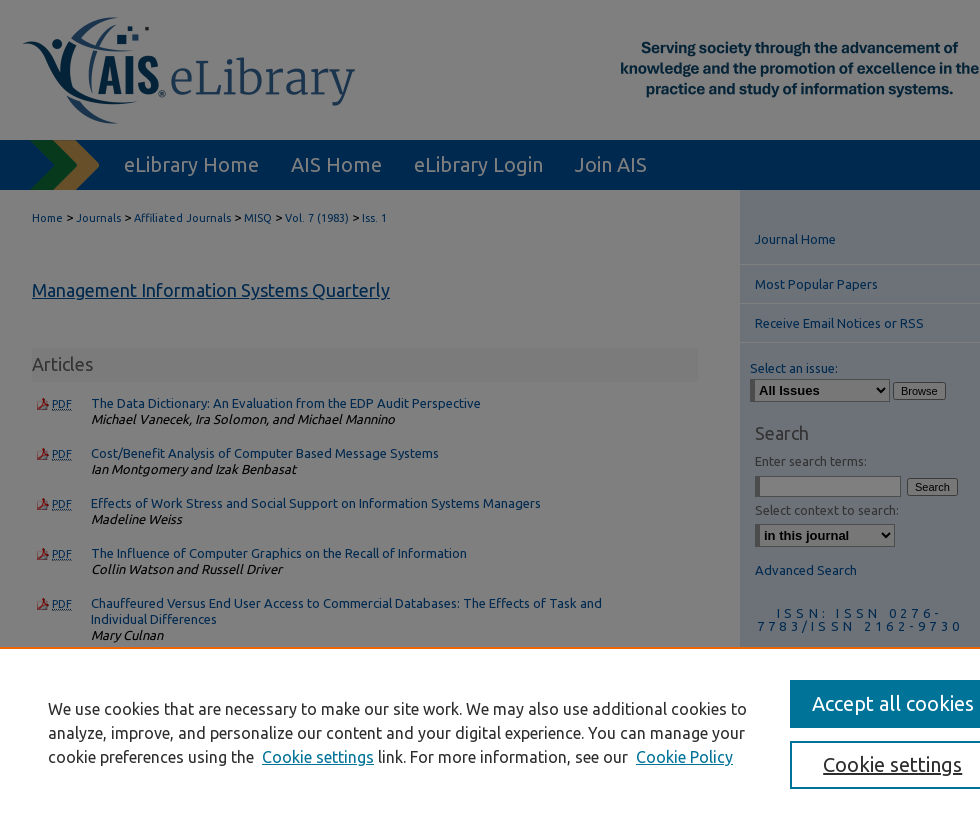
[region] (490, 732)
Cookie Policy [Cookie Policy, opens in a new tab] (684, 757)
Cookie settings (318, 757)
